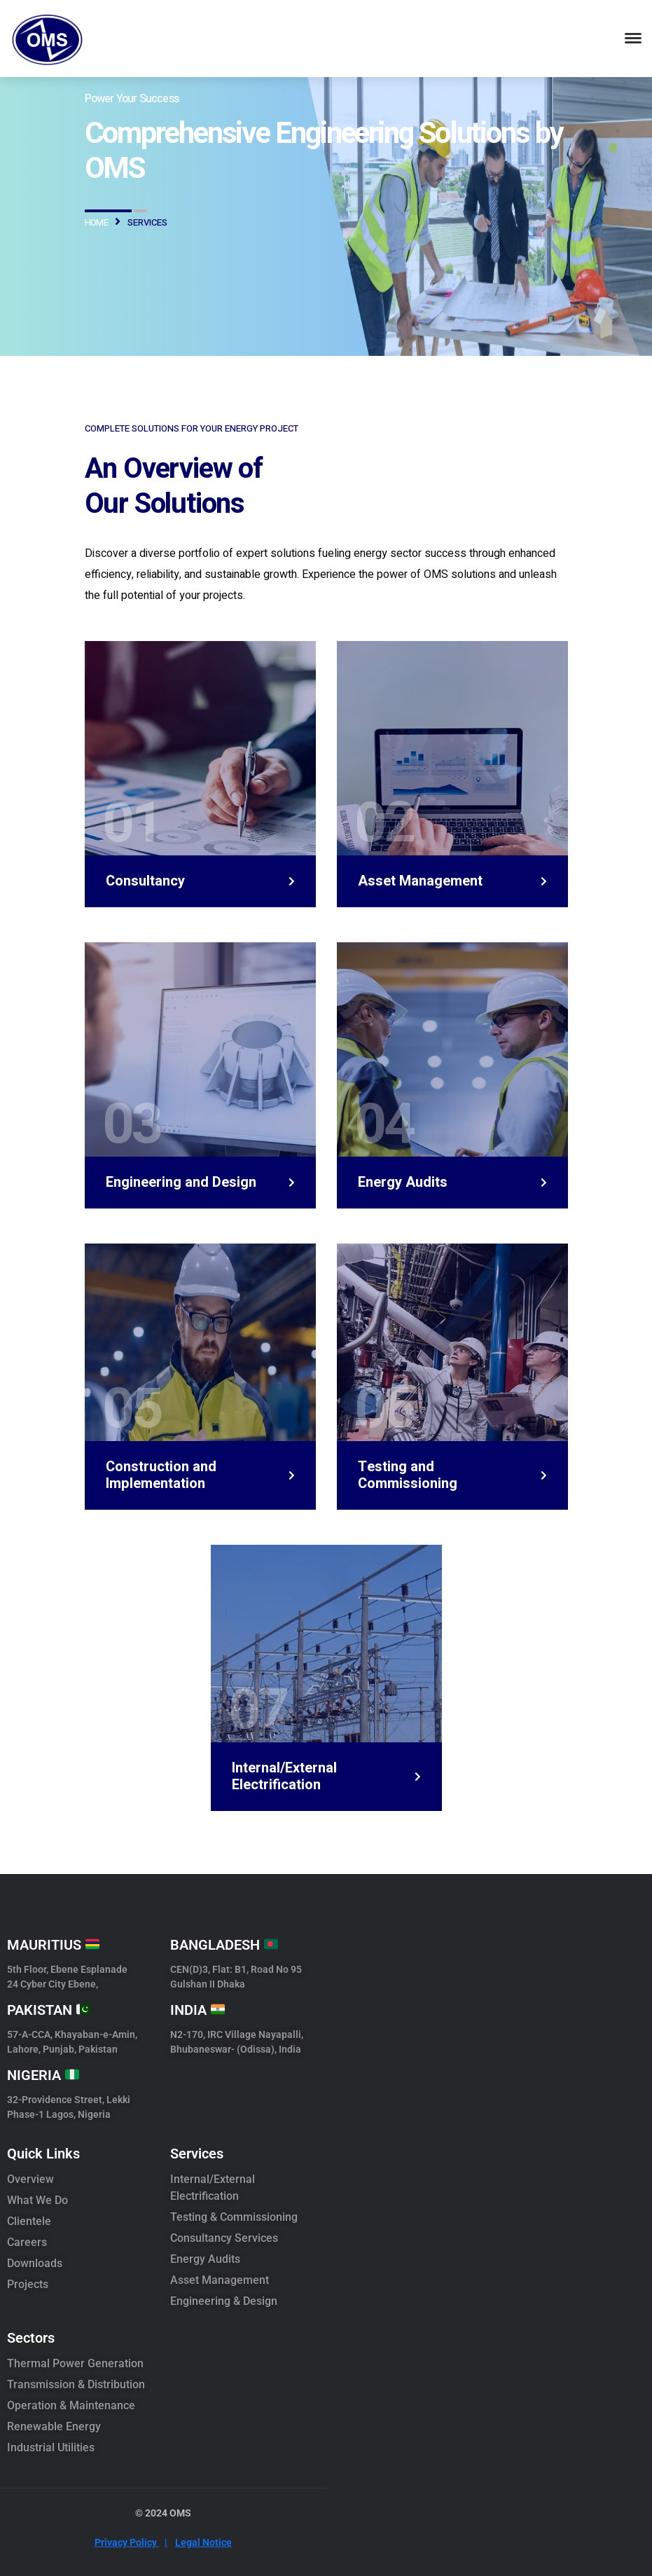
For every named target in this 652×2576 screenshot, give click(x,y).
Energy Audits (403, 1182)
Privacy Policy (131, 2542)
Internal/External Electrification (284, 1776)
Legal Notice (203, 2542)
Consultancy (145, 881)
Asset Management (420, 881)
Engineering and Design (181, 1182)
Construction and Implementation (161, 1475)
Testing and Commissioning (407, 1475)
